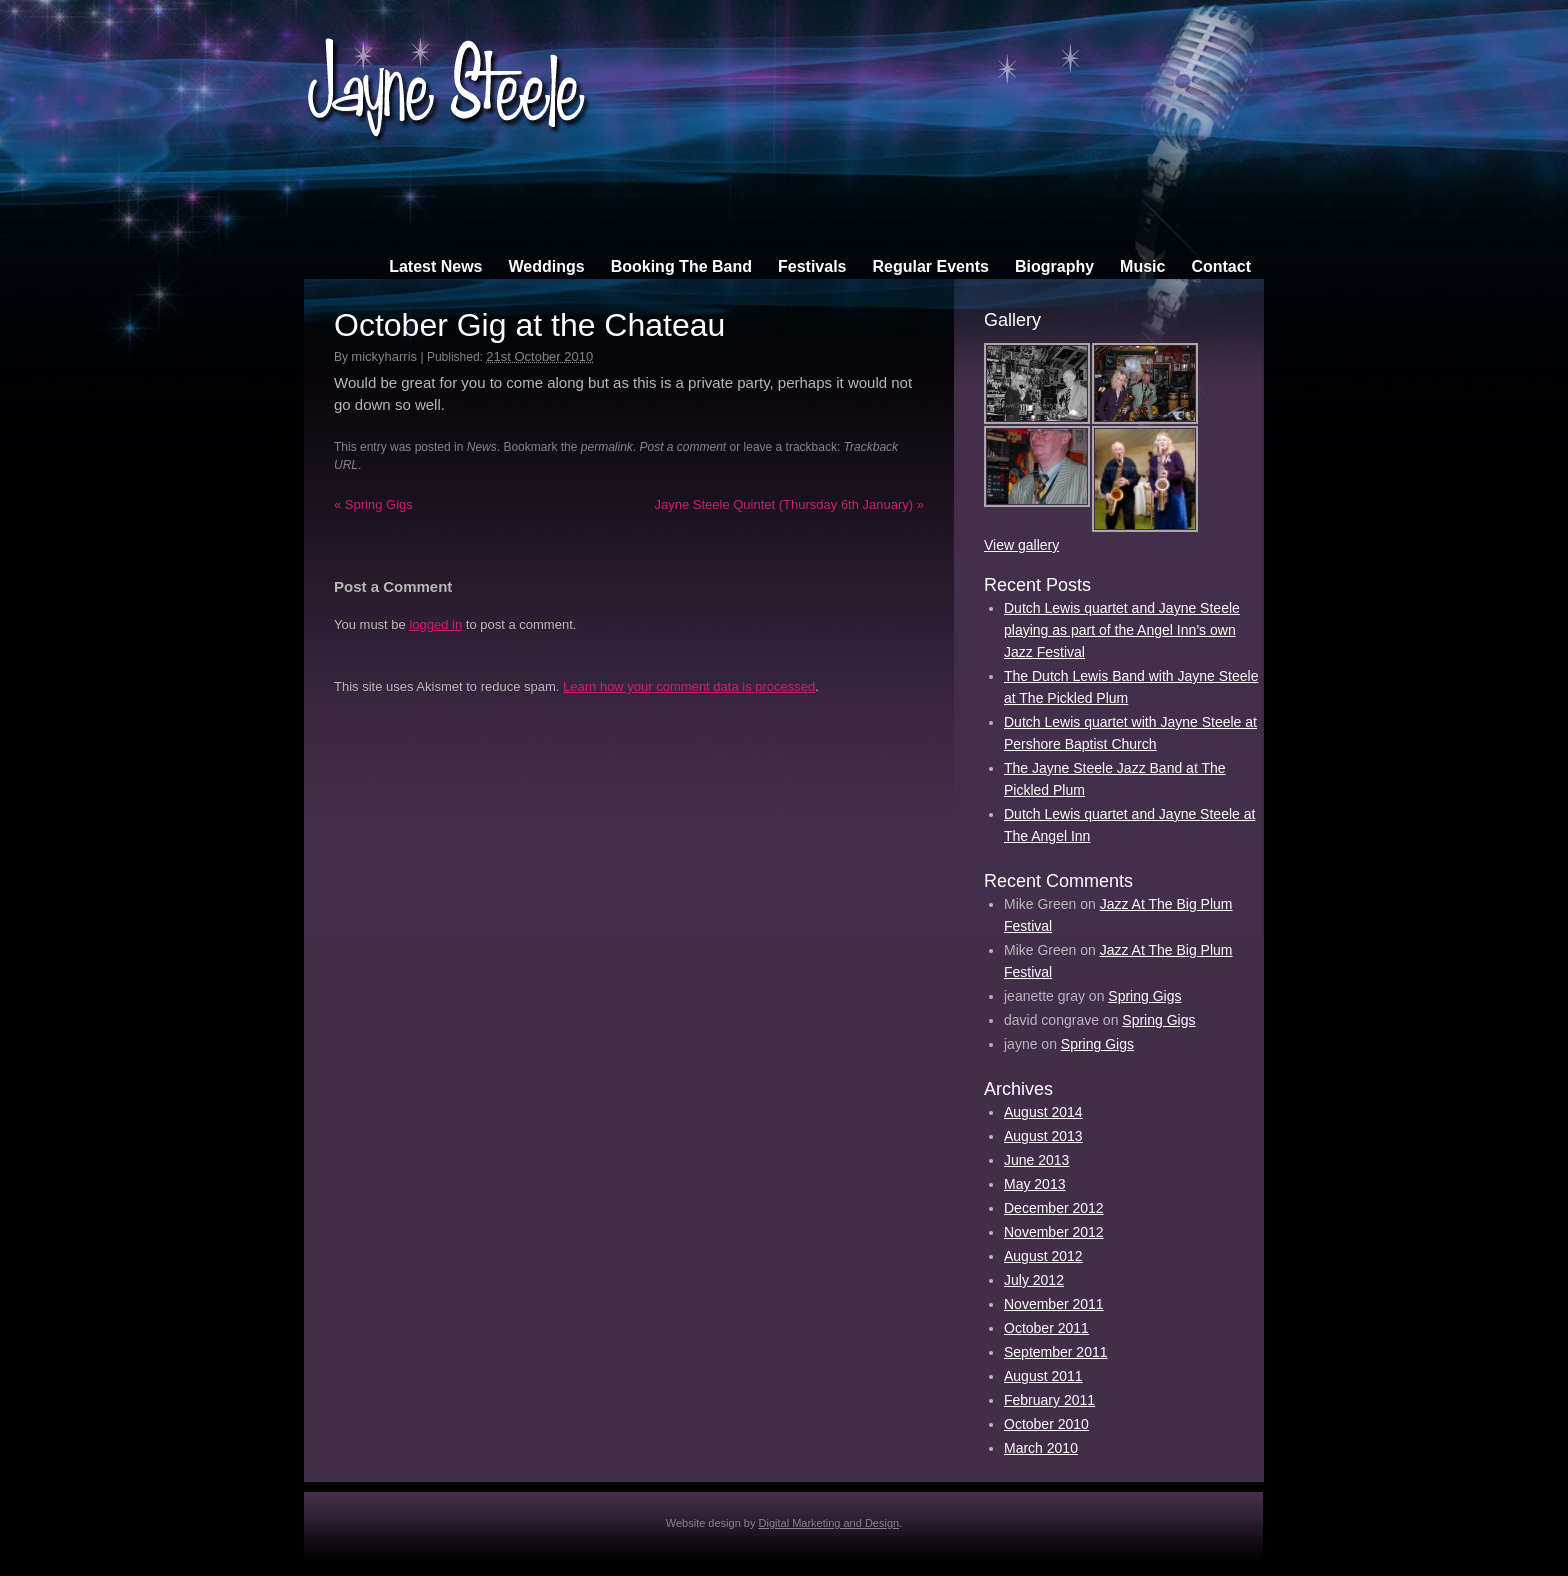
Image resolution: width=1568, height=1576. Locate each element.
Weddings (547, 266)
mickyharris (384, 356)
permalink (607, 447)
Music (1142, 266)
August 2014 (1043, 1112)
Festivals (812, 266)
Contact (1221, 266)
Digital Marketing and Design (829, 1523)
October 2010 (1046, 1424)
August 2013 (1043, 1136)
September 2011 (1056, 1352)
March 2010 (1041, 1448)
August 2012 (1043, 1256)
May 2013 (1034, 1184)
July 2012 (1034, 1280)
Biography (1054, 266)
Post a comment (683, 447)
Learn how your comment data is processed (689, 686)
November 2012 (1054, 1232)
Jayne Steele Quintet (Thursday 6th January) (789, 504)
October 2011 (1046, 1328)
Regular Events (930, 266)
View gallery (1021, 545)
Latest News (435, 266)
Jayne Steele (447, 73)
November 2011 (1054, 1304)
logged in (435, 624)
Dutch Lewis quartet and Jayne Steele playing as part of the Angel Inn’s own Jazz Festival (1122, 630)
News (482, 447)
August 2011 (1043, 1376)
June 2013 (1036, 1160)
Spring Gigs (373, 504)
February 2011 (1049, 1400)
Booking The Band (681, 266)
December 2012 (1054, 1208)
